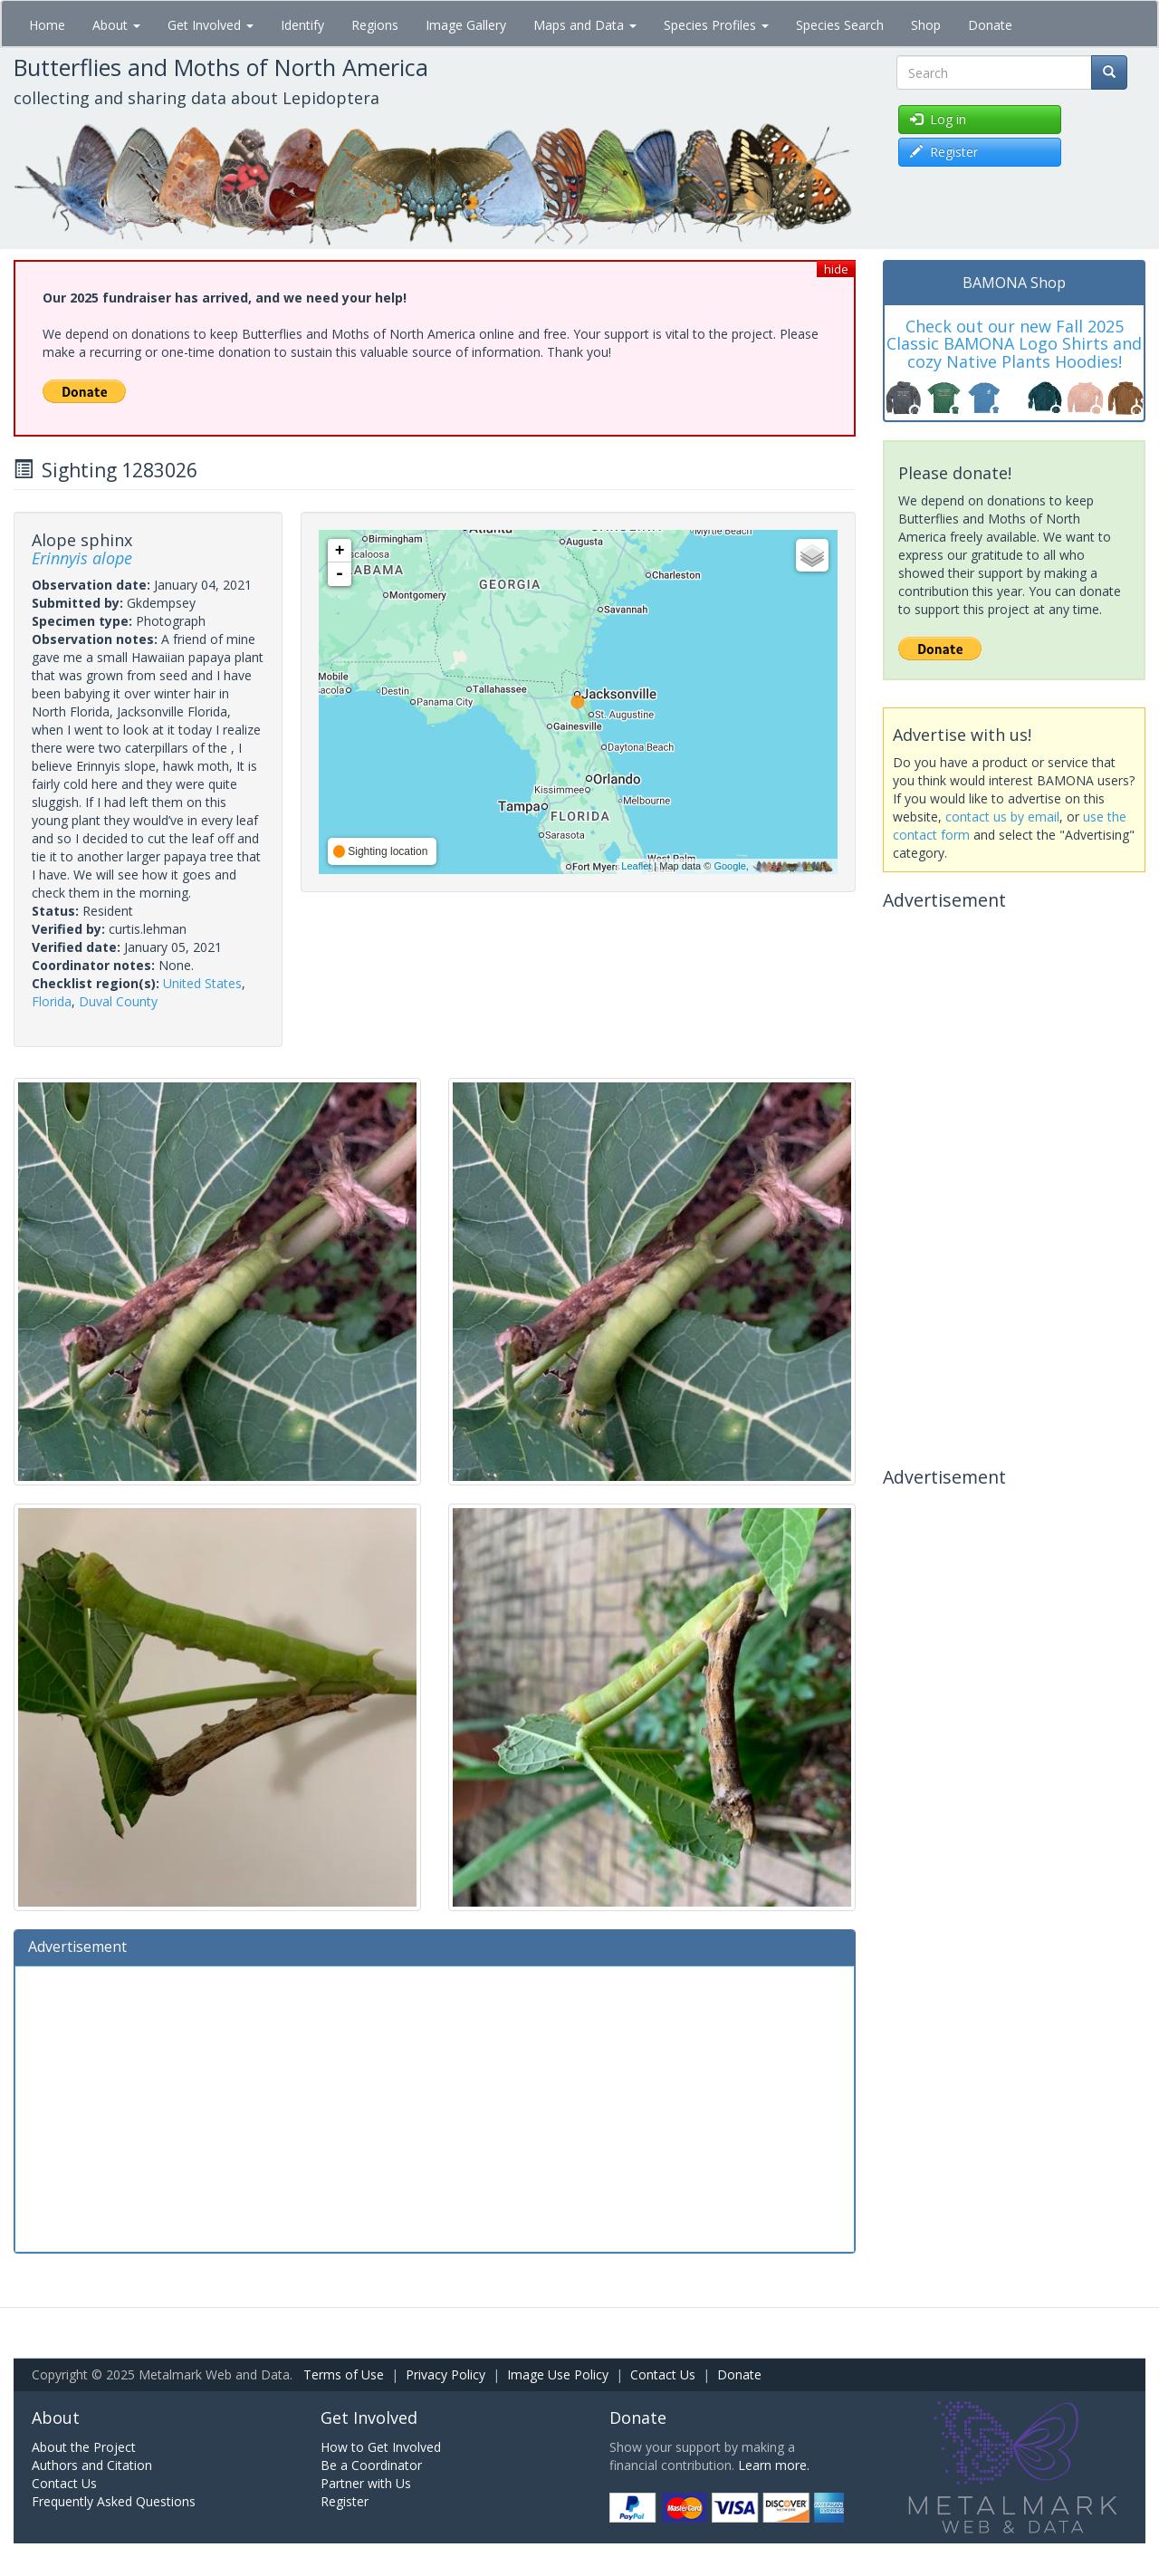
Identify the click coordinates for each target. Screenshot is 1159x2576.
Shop (926, 25)
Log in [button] (938, 119)
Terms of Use (343, 2374)
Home (47, 25)
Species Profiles (716, 25)
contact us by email (1002, 816)
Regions (374, 25)
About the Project (84, 2447)
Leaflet (636, 865)
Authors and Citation (92, 2465)
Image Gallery (466, 25)
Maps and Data (585, 25)
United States (202, 983)
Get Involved (211, 25)
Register (345, 2501)
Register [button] (944, 151)
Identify (302, 25)
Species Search (840, 25)
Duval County (118, 1001)
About (116, 25)
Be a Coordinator (371, 2465)
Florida (52, 1001)
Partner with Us (366, 2483)
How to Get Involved (381, 2447)
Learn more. (773, 2465)
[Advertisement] (434, 2107)
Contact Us (662, 2374)
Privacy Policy (445, 2374)
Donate (990, 25)
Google (729, 865)
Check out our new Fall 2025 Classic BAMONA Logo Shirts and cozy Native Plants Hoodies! (1014, 344)
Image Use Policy (557, 2374)
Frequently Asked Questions (114, 2501)
